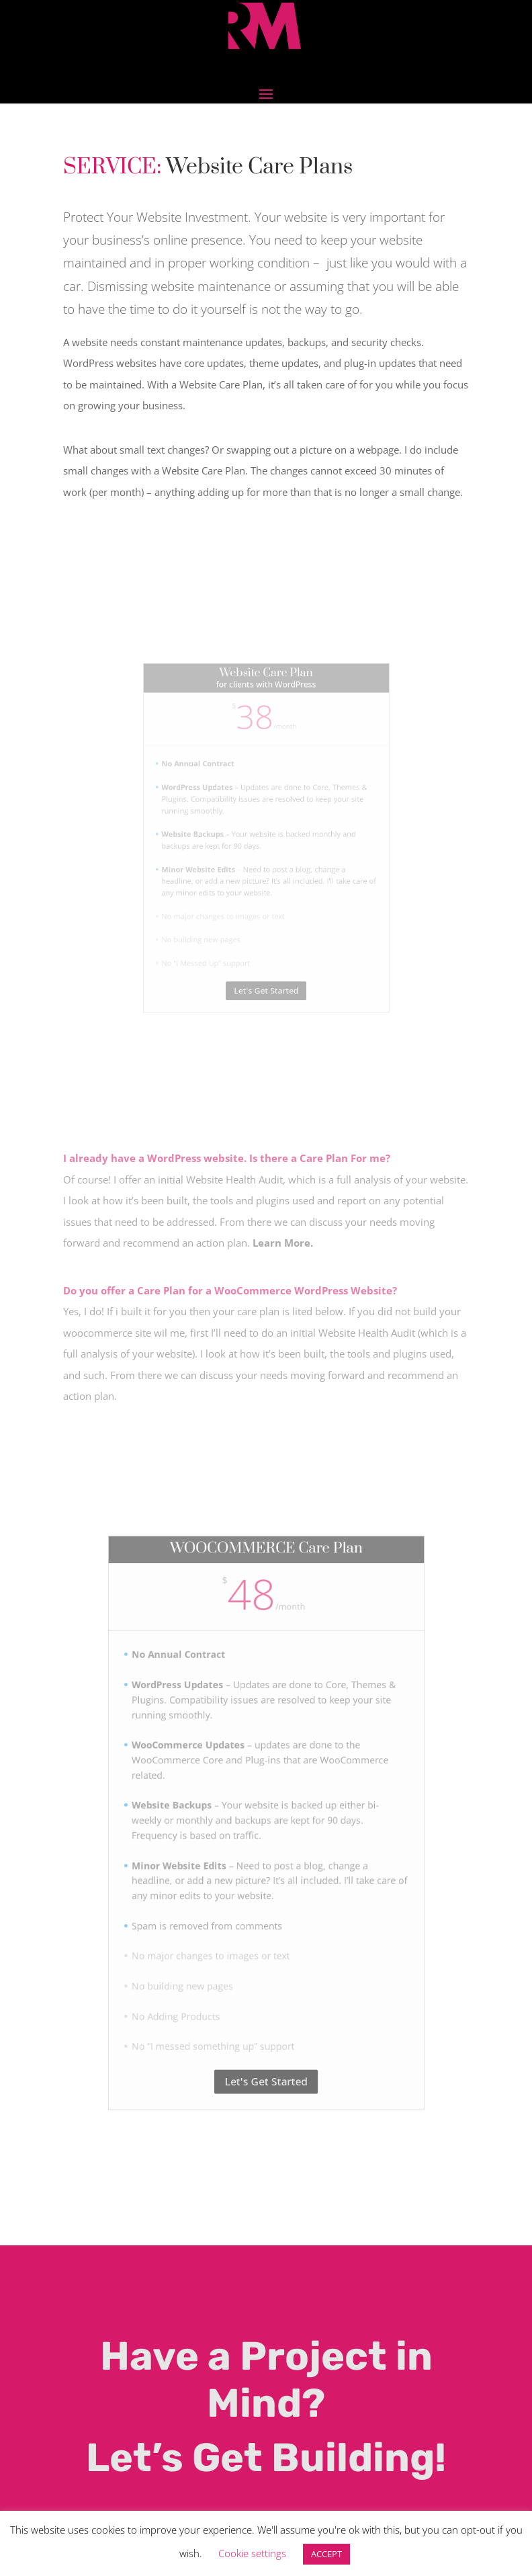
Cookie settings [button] (252, 2553)
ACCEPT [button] (326, 2554)
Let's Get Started (265, 2002)
